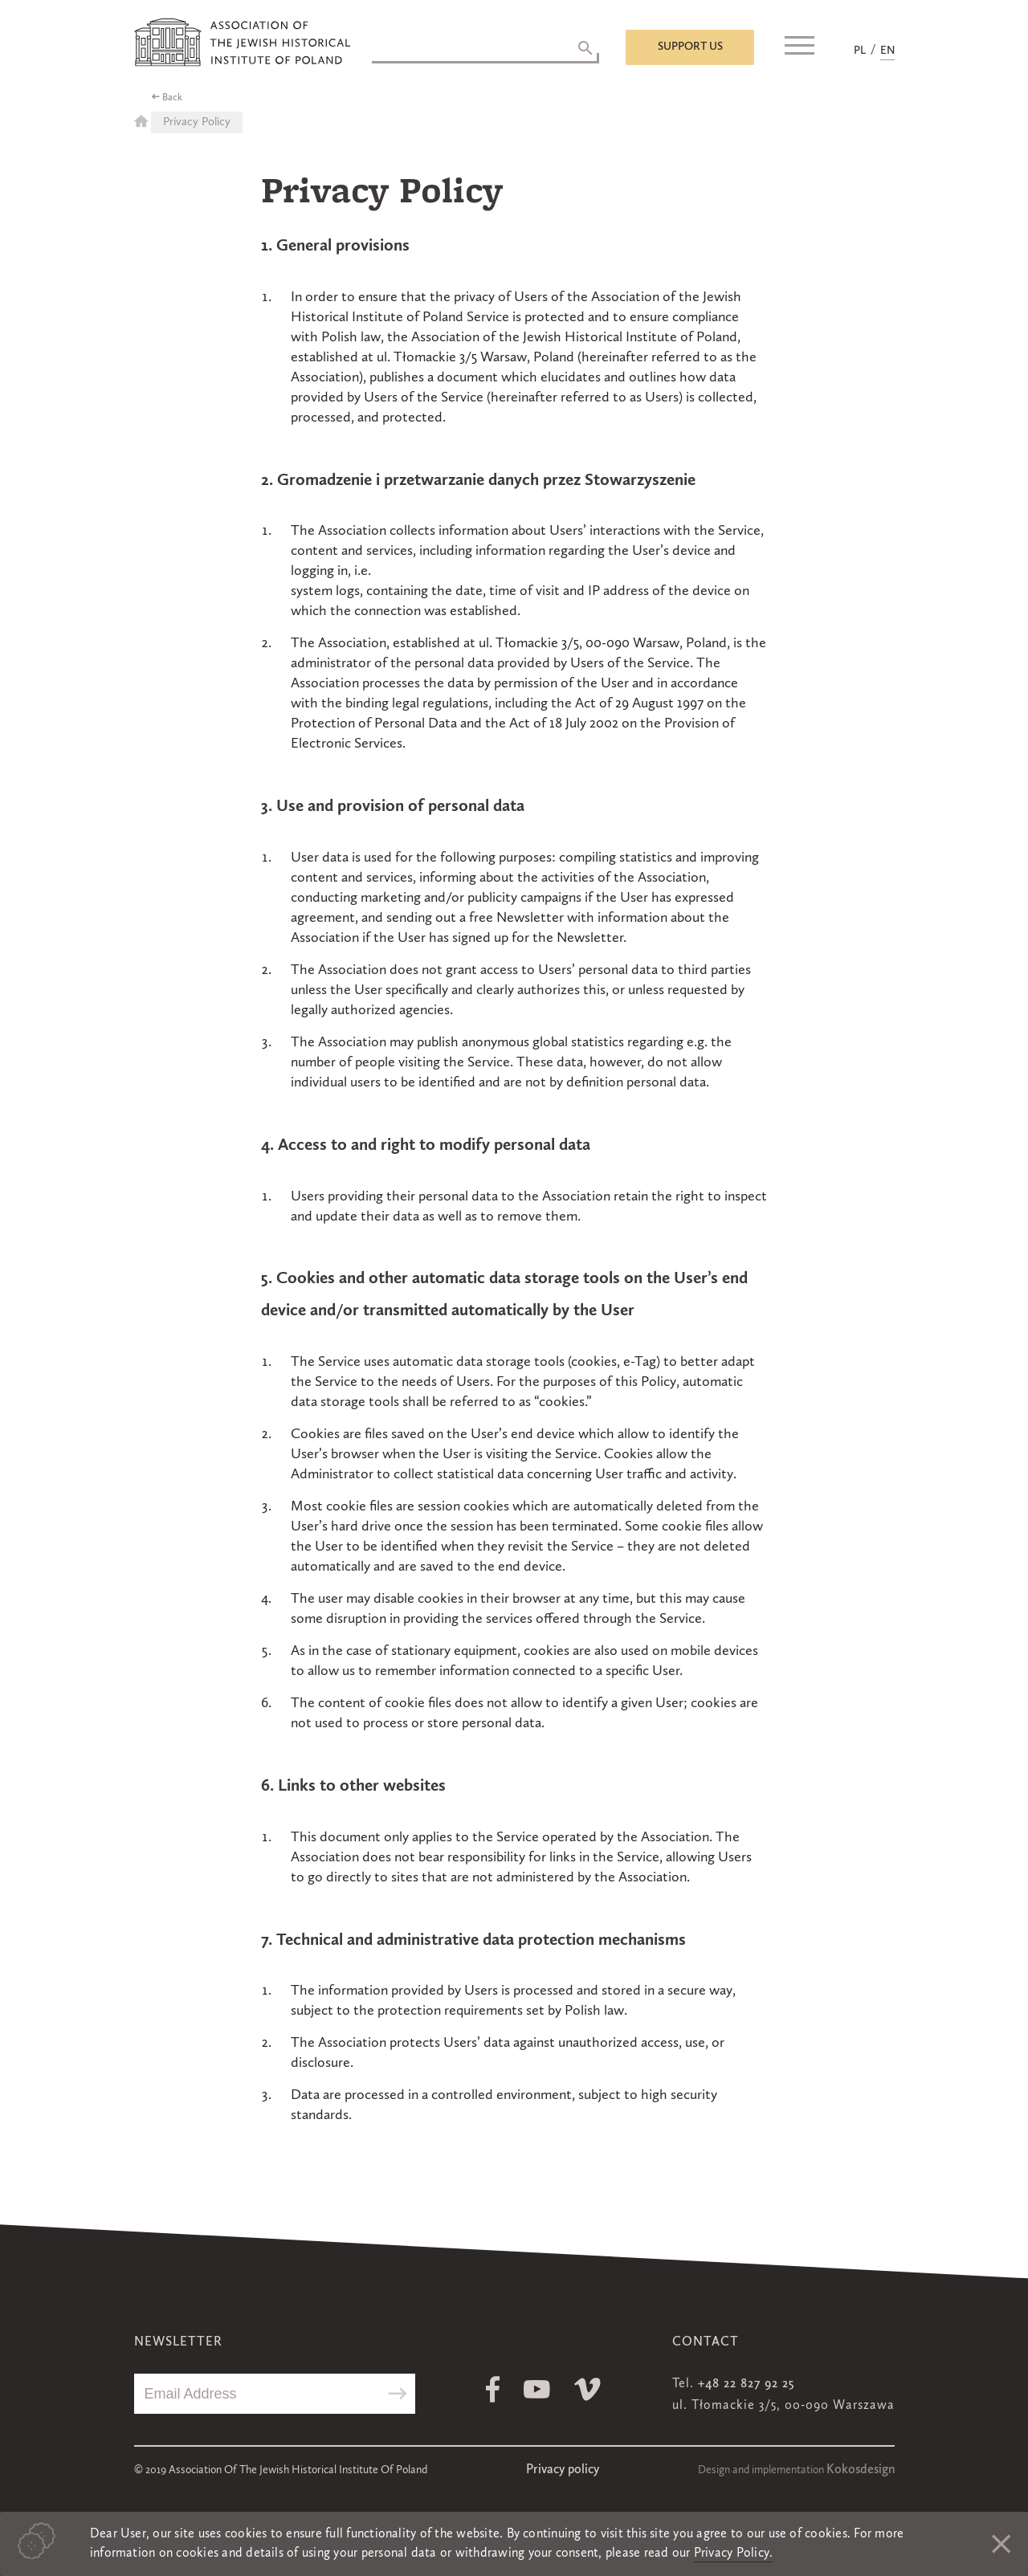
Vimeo (587, 2389)
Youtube (537, 2389)
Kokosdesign (860, 2470)
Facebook (493, 2389)
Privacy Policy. (733, 2553)
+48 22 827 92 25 (746, 2384)
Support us (690, 46)
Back (172, 98)
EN (887, 50)
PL (860, 50)
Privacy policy (562, 2470)
